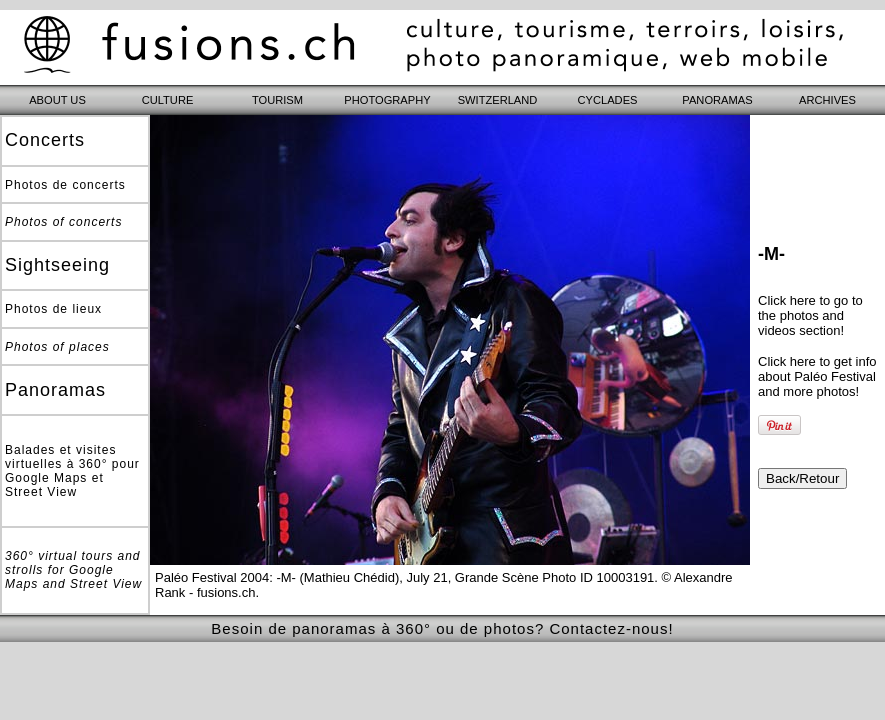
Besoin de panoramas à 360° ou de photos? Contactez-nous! (442, 628)
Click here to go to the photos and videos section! (810, 315)
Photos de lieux (53, 309)
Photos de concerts (65, 185)
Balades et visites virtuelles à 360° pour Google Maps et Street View (72, 471)
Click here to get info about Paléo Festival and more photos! (817, 376)
